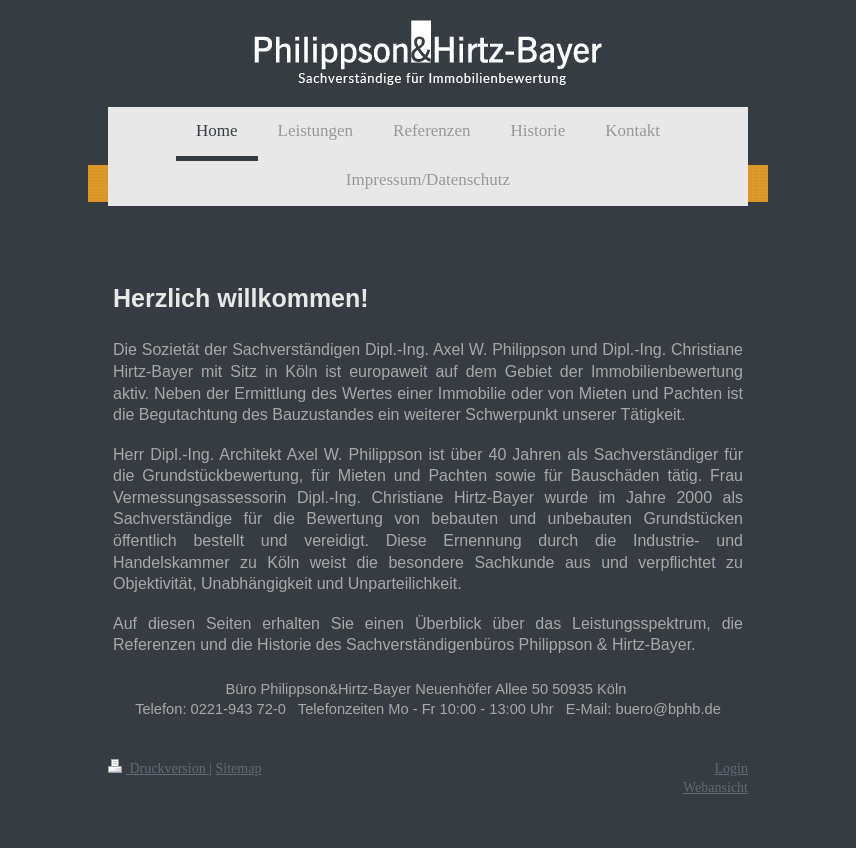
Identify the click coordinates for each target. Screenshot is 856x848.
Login (731, 768)
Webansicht (715, 787)
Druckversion (158, 768)
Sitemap (239, 768)
